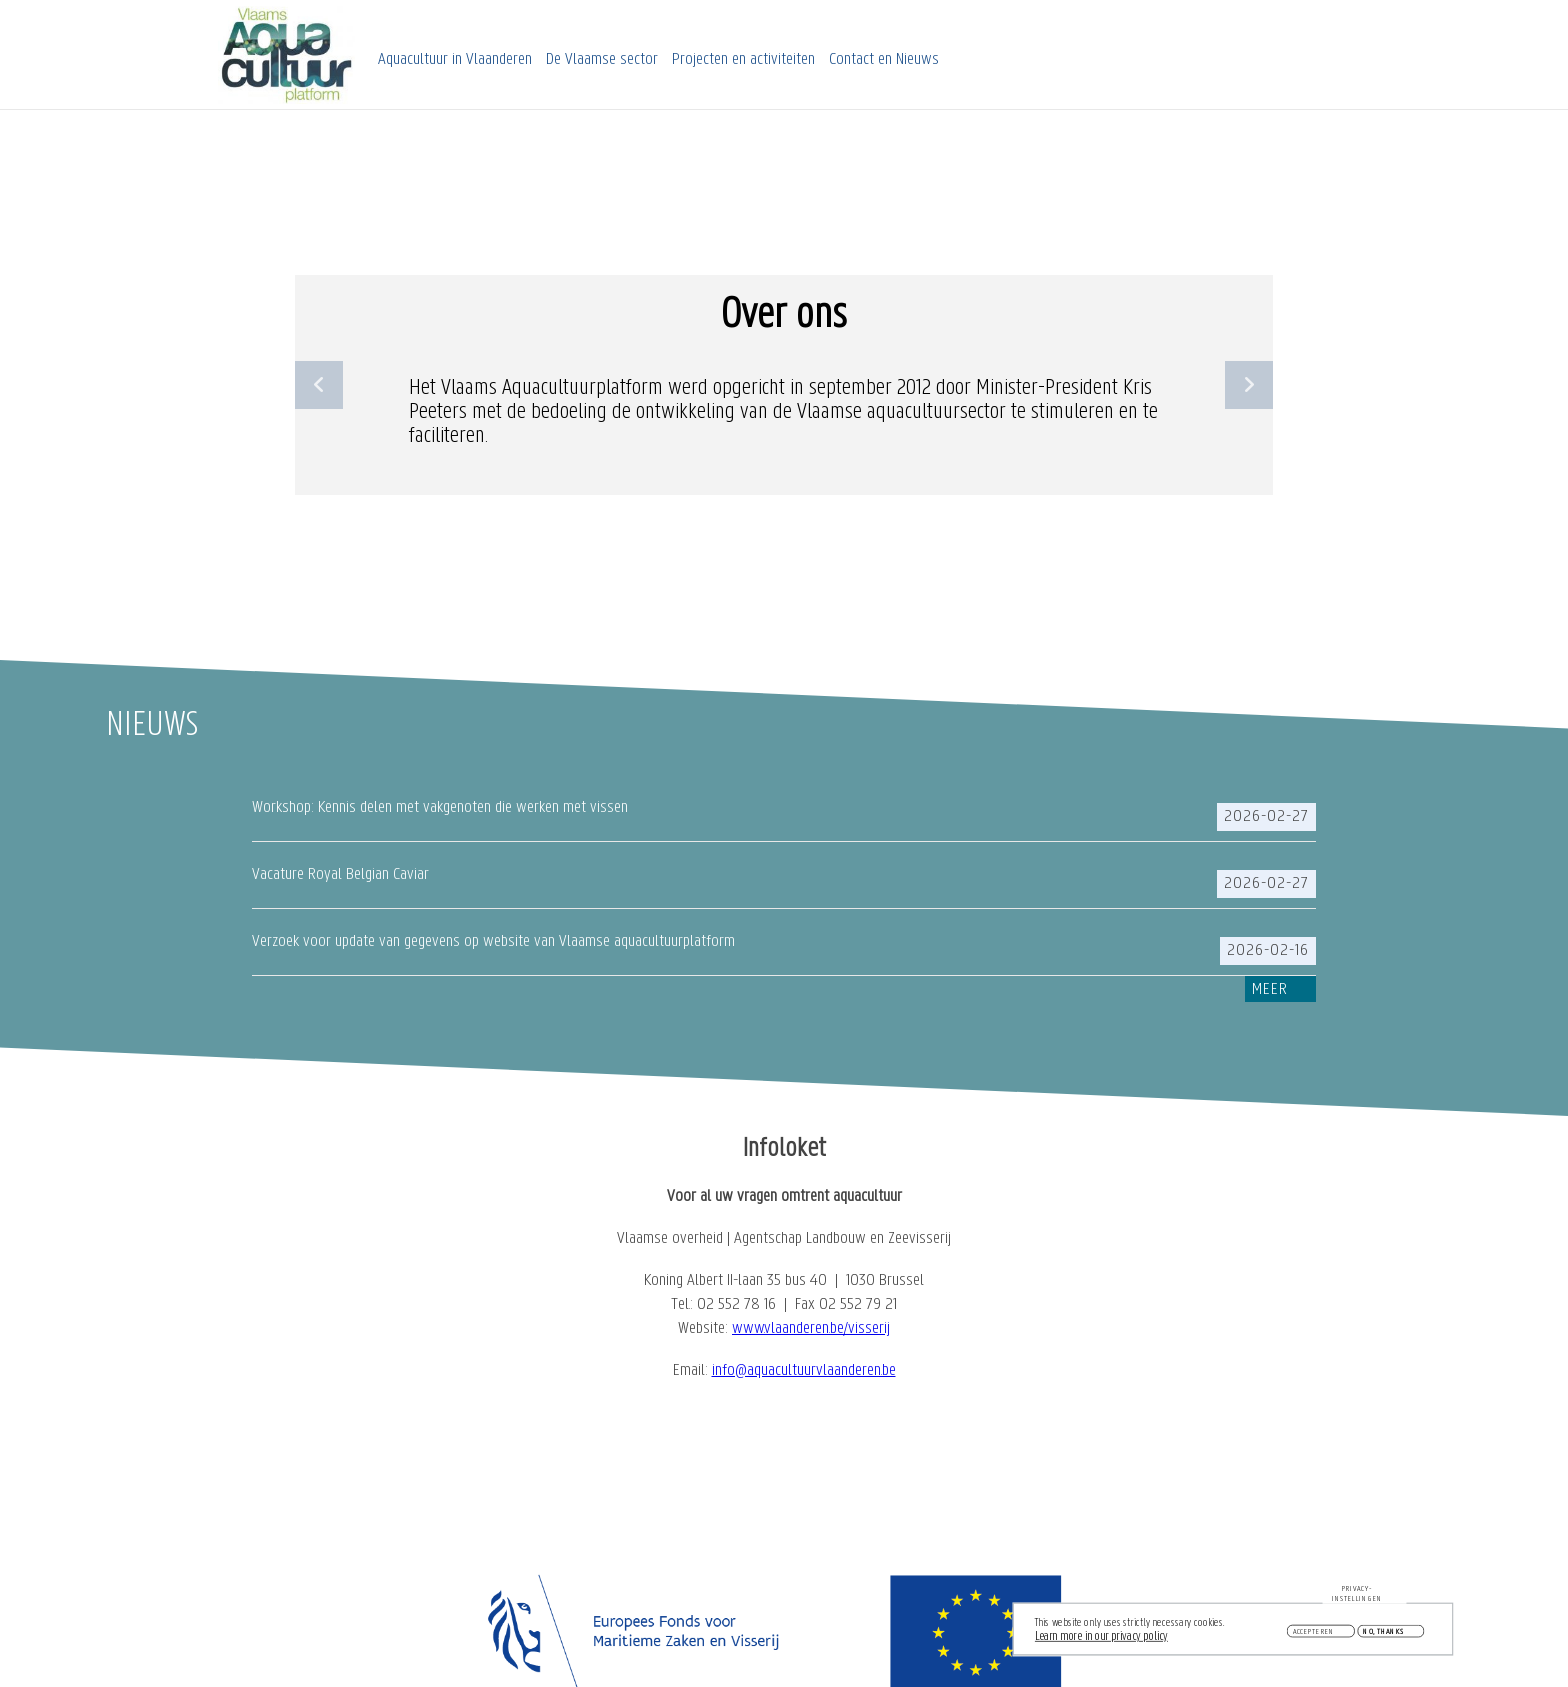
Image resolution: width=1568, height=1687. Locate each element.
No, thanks (1383, 1635)
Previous (319, 385)
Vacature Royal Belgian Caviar (340, 874)
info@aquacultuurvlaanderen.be (804, 1370)
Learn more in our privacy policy (1101, 1640)
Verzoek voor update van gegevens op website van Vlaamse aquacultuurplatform (493, 941)
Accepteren (1314, 1635)
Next (1249, 385)
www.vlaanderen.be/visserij (811, 1328)
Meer (1270, 989)
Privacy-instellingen (1357, 1597)
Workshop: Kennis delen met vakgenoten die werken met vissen (440, 807)
